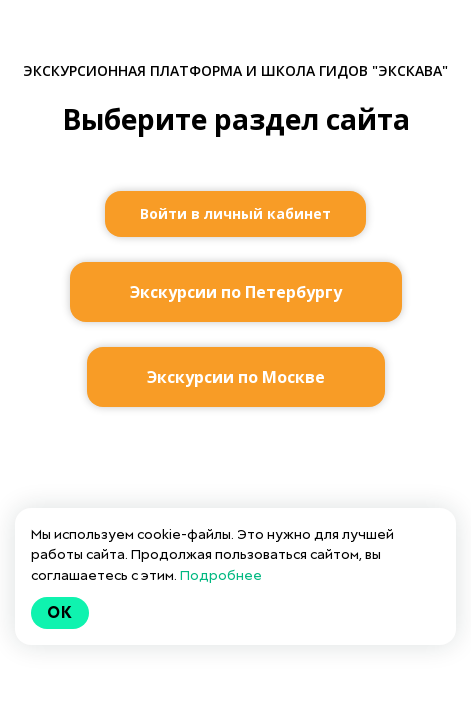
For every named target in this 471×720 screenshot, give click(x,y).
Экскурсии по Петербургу (236, 292)
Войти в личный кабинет (235, 213)
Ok (60, 612)
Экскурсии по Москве (236, 377)
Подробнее (221, 575)
